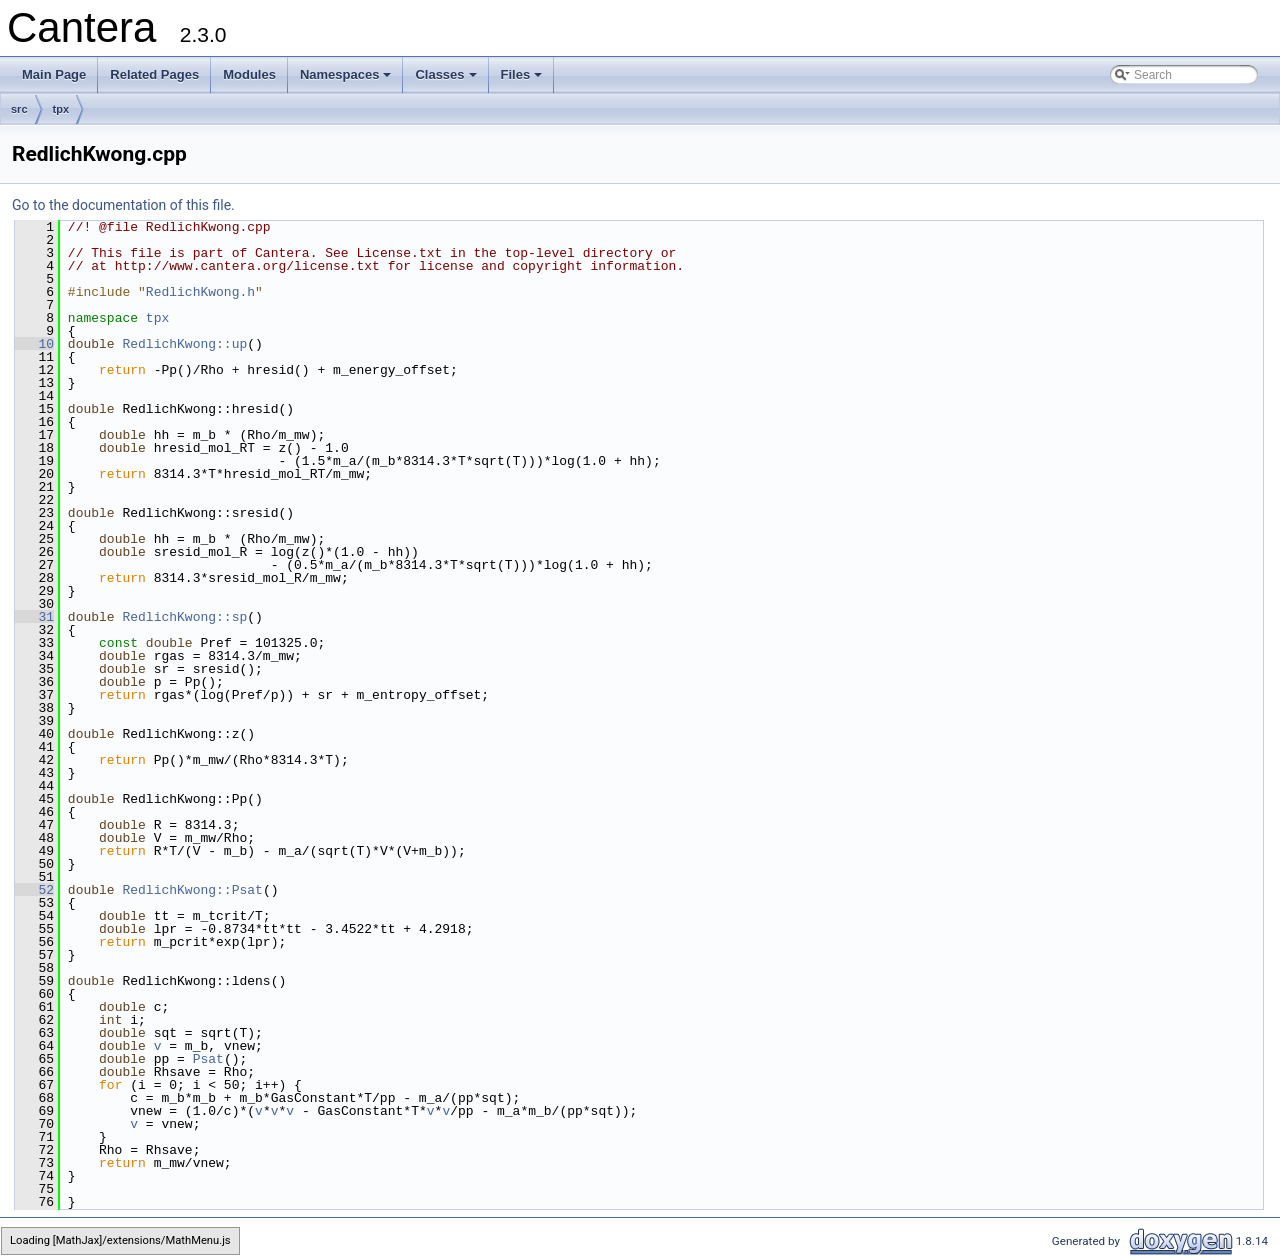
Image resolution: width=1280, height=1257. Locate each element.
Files (523, 80)
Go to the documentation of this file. (123, 205)
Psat (208, 1059)
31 (34, 617)
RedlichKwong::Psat (192, 890)
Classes (447, 80)
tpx (61, 109)
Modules (249, 74)
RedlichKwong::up (184, 344)
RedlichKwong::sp (184, 617)
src (19, 109)
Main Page (54, 74)
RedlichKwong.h (200, 292)
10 (34, 344)
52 (34, 890)
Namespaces (347, 80)
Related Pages (154, 74)
